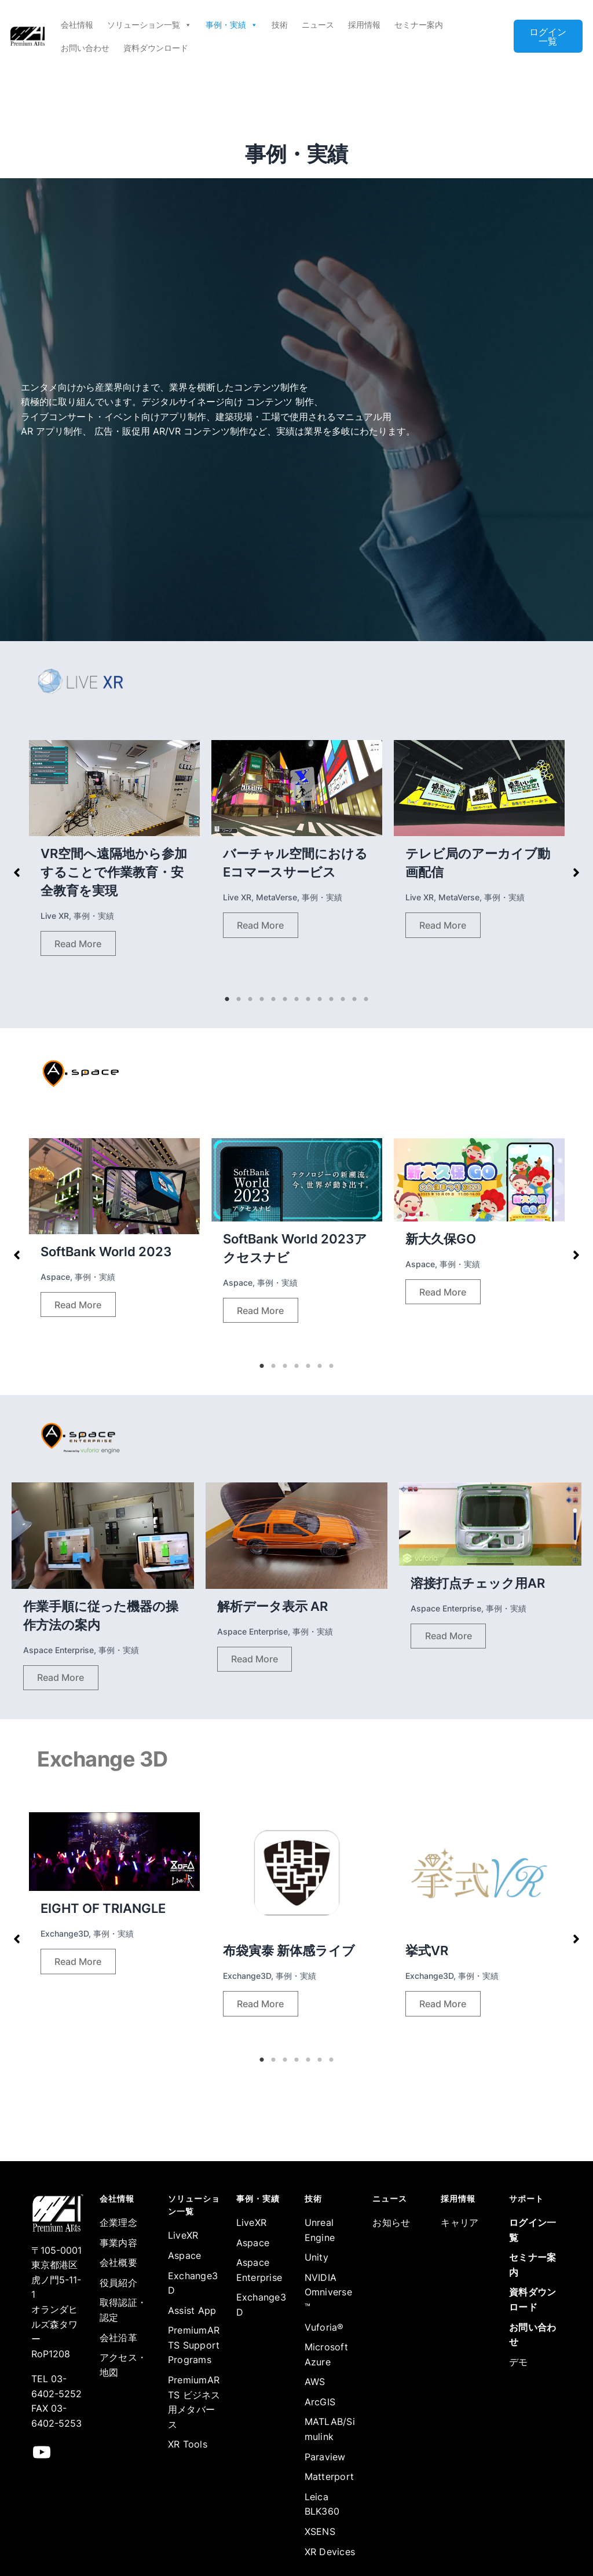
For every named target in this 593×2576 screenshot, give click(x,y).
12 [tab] (354, 999)
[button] (17, 873)
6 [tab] (285, 999)
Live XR (55, 916)
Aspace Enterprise (58, 1650)
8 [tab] (308, 999)
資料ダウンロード (155, 48)
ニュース (318, 25)
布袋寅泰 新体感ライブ (289, 1950)
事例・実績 (232, 24)
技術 (280, 25)
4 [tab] (262, 999)
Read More (77, 944)
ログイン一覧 (547, 36)
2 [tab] (238, 999)
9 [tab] (319, 999)
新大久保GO (440, 1238)
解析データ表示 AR (272, 1606)
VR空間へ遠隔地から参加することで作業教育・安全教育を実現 (114, 872)
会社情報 (77, 25)
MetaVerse (276, 897)
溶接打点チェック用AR (478, 1583)
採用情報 (364, 25)
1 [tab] (227, 999)
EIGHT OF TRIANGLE (103, 1908)
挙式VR (426, 1950)
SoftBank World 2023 (106, 1251)
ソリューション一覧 (149, 24)
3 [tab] (250, 999)
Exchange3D (65, 1933)
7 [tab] (296, 999)
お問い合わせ (85, 48)
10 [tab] (331, 999)
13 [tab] (366, 999)
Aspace (55, 1277)
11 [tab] (343, 999)
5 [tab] (273, 999)
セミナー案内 (418, 25)
